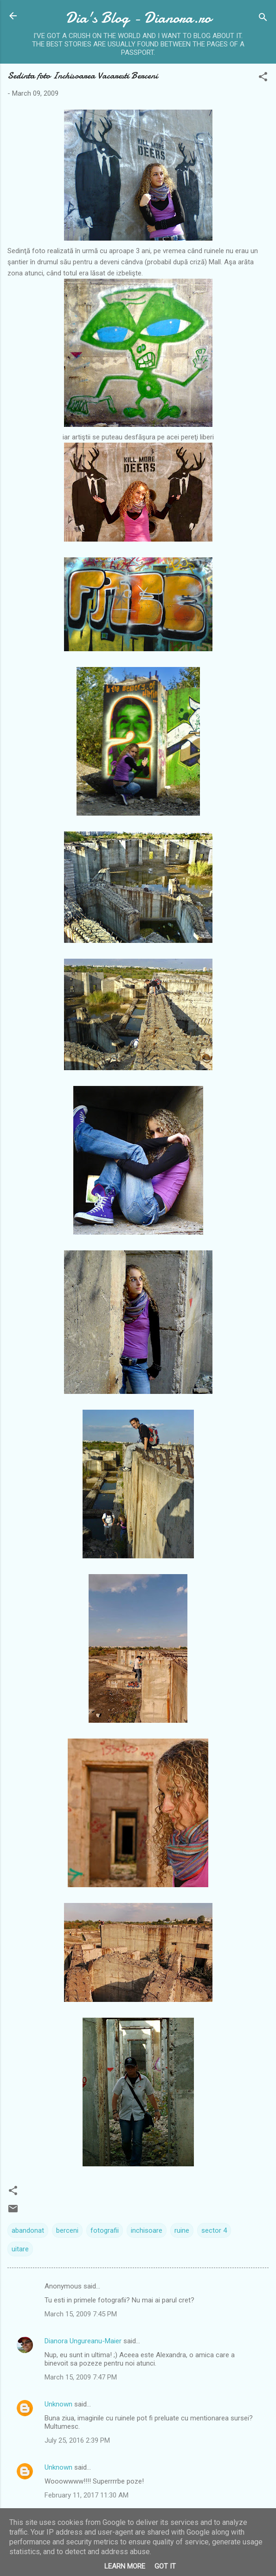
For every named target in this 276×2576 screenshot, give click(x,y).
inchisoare (146, 2230)
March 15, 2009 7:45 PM (81, 2314)
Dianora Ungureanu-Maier (83, 2341)
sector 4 (214, 2230)
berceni (67, 2230)
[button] (263, 78)
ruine (181, 2230)
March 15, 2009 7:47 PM (81, 2377)
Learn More (124, 2566)
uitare (20, 2249)
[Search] (263, 19)
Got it (165, 2566)
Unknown (58, 2404)
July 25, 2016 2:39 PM (77, 2440)
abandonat (28, 2230)
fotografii (104, 2230)
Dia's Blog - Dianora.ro (138, 17)
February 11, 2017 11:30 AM (86, 2495)
